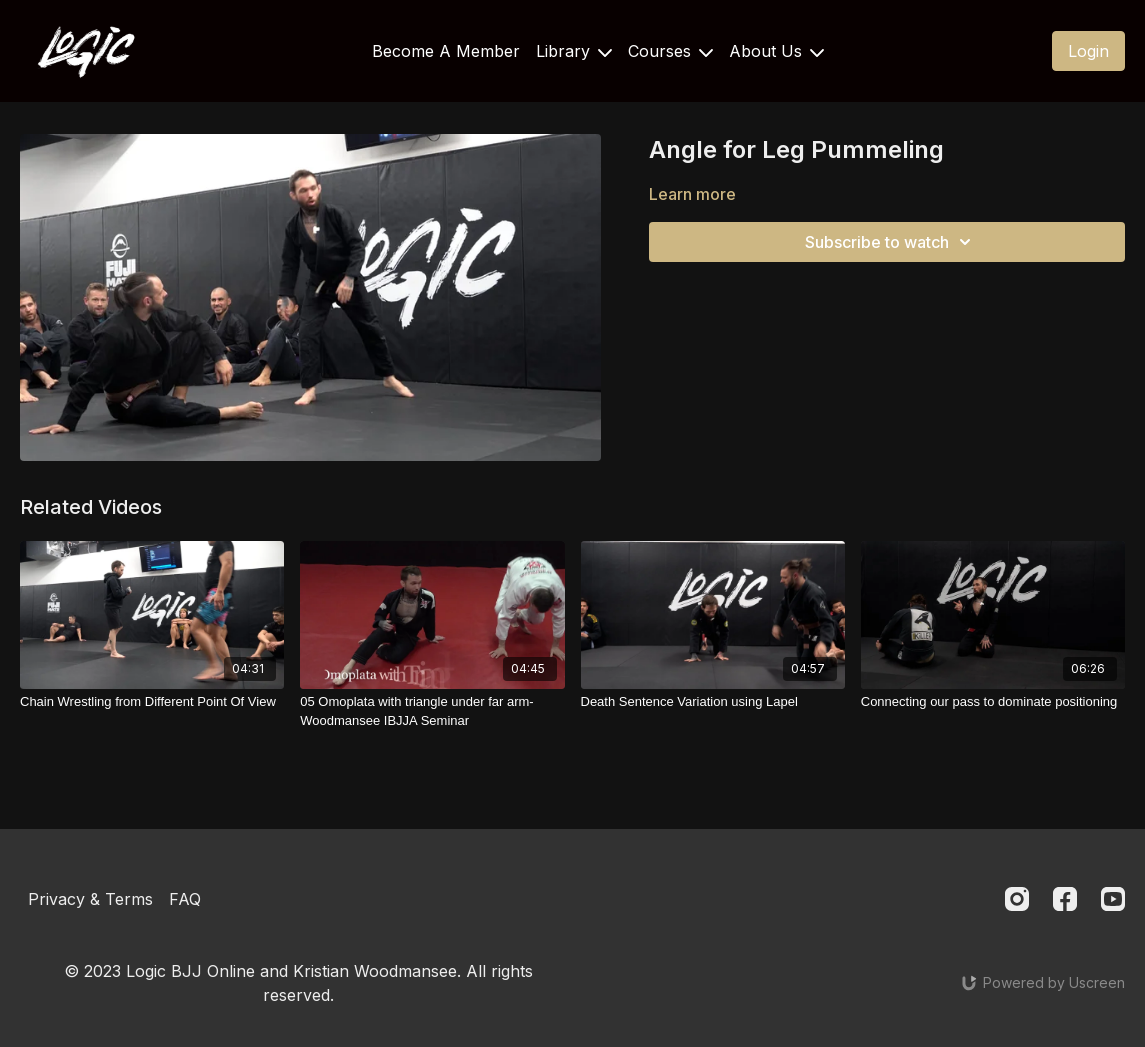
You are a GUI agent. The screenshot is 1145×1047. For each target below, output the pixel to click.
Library (574, 51)
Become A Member (446, 51)
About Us (776, 51)
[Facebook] (1065, 899)
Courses (670, 51)
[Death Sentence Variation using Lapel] (713, 702)
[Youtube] (1113, 899)
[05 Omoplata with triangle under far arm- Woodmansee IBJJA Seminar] (432, 711)
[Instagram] (1017, 899)
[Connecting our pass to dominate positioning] (993, 702)
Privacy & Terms (90, 899)
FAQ (185, 899)
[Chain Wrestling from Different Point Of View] (152, 702)
